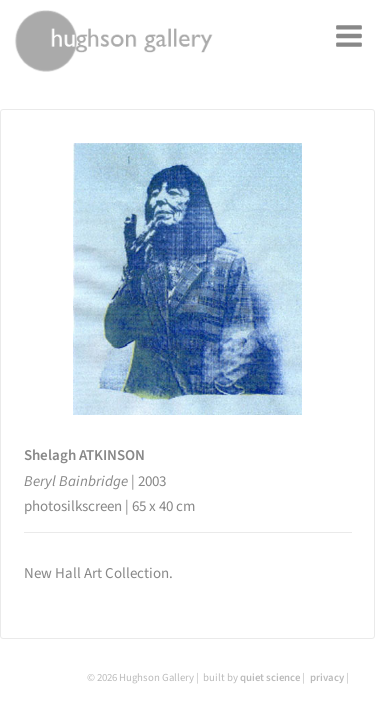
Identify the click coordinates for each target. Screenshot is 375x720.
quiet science (270, 677)
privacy (327, 677)
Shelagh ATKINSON (84, 455)
